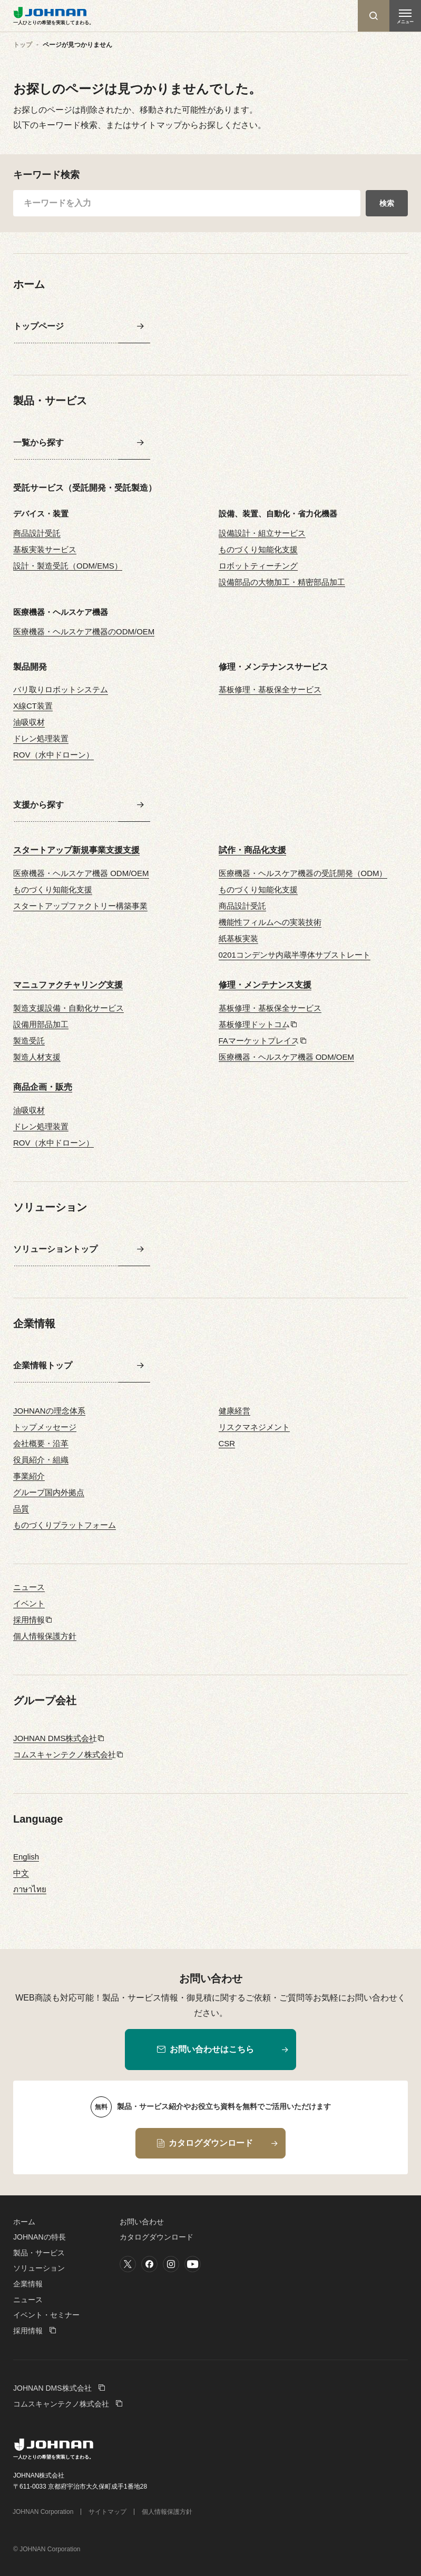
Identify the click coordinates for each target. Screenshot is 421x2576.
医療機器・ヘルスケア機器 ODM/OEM (81, 873)
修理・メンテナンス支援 (265, 984)
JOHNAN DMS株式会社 (55, 1738)
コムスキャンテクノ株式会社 (64, 1754)
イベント (29, 1603)
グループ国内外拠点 (48, 1492)
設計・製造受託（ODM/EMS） (67, 565)
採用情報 (29, 1619)
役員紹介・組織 (40, 1459)
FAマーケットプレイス (259, 1040)
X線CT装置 (33, 705)
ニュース (29, 1587)
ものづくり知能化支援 (258, 549)
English (26, 1856)
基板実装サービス (44, 549)
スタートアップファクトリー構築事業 (80, 905)
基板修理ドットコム (254, 1024)
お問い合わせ (142, 2221)
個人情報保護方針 (44, 1636)
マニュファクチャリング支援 (68, 984)
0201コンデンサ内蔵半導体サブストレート (294, 954)
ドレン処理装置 (40, 738)
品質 (21, 1508)
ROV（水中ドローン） (53, 754)
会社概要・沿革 (40, 1443)
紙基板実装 (238, 938)
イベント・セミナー (46, 2315)
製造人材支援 (37, 1056)
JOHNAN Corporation (43, 2512)
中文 (21, 1872)
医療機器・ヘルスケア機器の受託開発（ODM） (303, 873)
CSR (227, 1443)
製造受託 (29, 1040)
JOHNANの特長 (39, 2237)
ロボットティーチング (258, 565)
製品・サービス (39, 2253)
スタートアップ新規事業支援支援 (76, 850)
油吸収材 (29, 722)
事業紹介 (29, 1475)
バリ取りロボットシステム (60, 689)
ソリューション (39, 2268)
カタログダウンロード (156, 2237)
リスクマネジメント (254, 1427)
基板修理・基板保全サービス (270, 689)
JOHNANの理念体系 (49, 1410)
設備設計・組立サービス (262, 533)
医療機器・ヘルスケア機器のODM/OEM (83, 631)
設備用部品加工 (40, 1024)
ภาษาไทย (29, 1889)
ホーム (24, 2221)
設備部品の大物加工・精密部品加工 (282, 582)
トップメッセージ (44, 1427)
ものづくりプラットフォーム (64, 1524)
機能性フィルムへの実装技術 (270, 922)
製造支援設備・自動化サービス (68, 1007)
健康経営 (234, 1410)
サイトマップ (107, 2512)
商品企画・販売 (42, 1086)
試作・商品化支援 (252, 850)
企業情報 (28, 2284)
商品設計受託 (37, 533)
